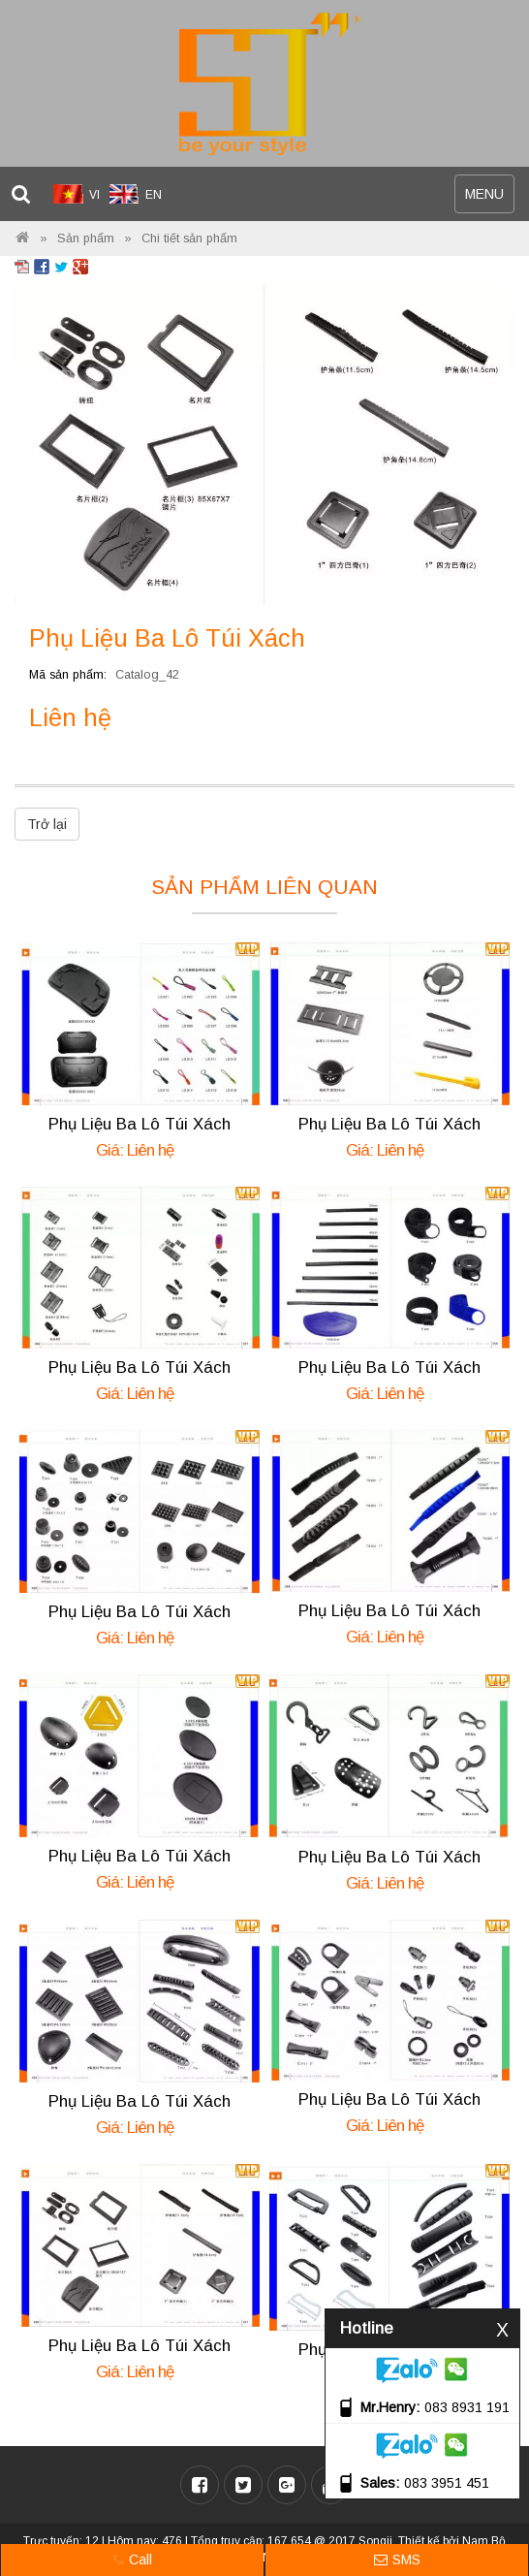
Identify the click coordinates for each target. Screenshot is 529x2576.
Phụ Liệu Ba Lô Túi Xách (139, 1124)
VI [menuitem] (94, 195)
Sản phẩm (85, 238)
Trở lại (47, 824)
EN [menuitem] (153, 195)
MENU (489, 198)
